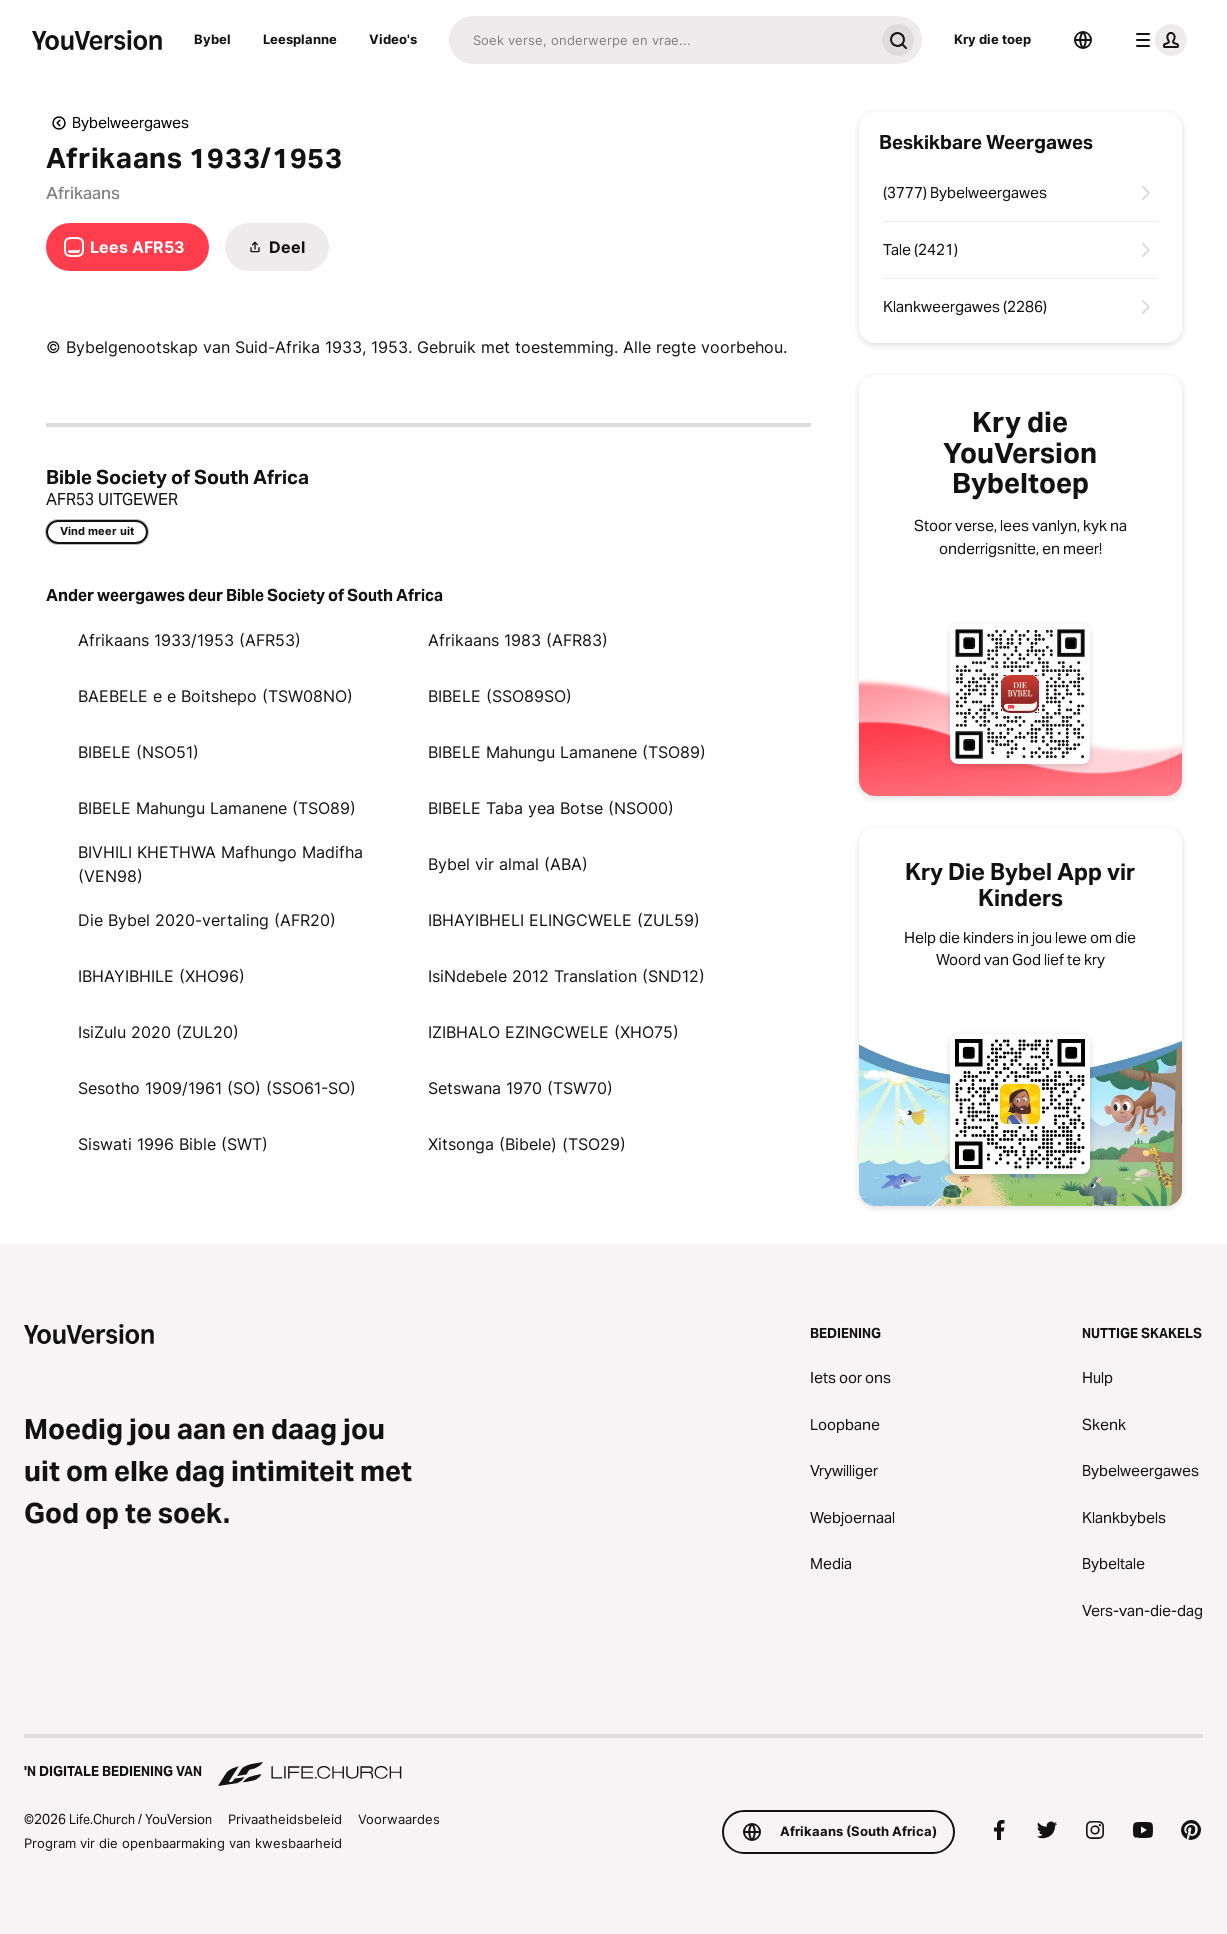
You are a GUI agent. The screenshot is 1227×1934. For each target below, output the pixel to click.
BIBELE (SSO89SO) (500, 696)
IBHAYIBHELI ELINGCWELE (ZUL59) (564, 920)
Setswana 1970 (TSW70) (520, 1088)
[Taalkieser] (1083, 40)
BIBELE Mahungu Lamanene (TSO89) (567, 752)
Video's (393, 39)
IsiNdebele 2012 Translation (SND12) (566, 976)
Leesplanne (300, 39)
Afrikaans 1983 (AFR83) (518, 640)
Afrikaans (83, 193)
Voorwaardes (399, 1819)
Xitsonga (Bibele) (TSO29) (527, 1144)
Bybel (212, 39)
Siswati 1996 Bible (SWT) (173, 1144)
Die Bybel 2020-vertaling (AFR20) (207, 920)
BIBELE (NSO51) (138, 752)
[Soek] (661, 40)
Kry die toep (992, 39)
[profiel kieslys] (1157, 40)
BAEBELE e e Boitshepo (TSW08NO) (215, 696)
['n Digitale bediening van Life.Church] (613, 1762)
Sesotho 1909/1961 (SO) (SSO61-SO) (217, 1088)
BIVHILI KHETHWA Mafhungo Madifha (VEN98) (220, 864)
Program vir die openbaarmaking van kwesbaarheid (183, 1843)
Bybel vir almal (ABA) (508, 864)
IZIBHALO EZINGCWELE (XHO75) (553, 1032)
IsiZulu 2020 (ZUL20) (158, 1032)
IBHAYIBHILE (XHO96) (161, 976)
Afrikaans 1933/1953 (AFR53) (189, 640)
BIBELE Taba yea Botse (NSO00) (551, 808)
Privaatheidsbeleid (285, 1819)
